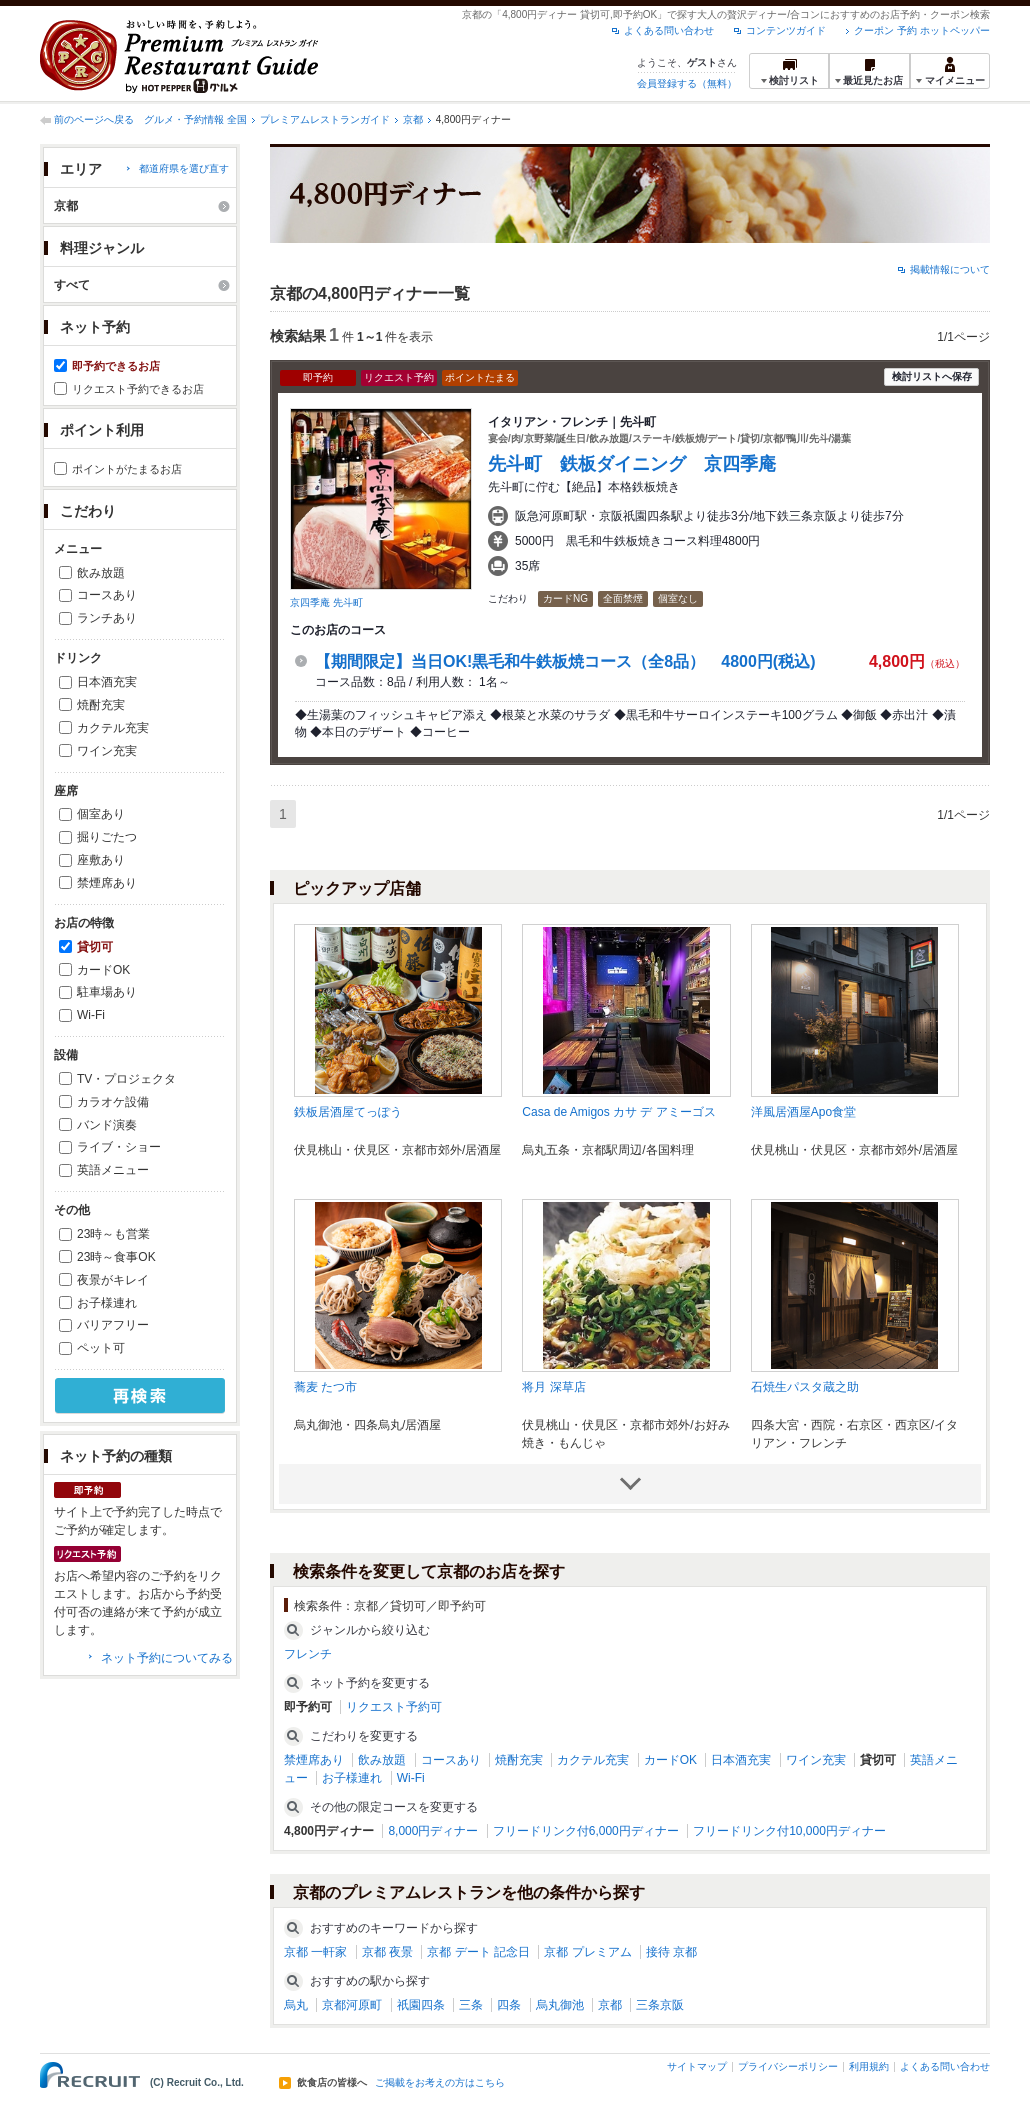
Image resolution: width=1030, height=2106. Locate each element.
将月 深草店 (553, 1387)
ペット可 (101, 1348)
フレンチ (308, 1654)
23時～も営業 (113, 1234)
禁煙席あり (107, 883)
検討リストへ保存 (932, 376)
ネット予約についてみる (167, 1658)
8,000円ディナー (433, 1831)
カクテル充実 (113, 728)
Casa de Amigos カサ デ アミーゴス (618, 1112)
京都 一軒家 (315, 1952)
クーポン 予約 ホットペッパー (922, 30)
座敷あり (101, 860)
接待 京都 (671, 1952)
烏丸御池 (560, 2005)
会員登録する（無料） (687, 83)
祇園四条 (421, 2005)
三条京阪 (660, 2005)
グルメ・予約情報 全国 (195, 119)
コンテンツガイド (786, 30)
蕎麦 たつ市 (325, 1387)
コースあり (107, 595)
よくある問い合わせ (669, 30)
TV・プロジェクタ (126, 1079)
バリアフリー (113, 1325)
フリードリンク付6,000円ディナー (586, 1831)
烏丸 (296, 2005)
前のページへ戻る (94, 119)
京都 (413, 119)
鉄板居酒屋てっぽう (348, 1112)
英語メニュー (113, 1170)
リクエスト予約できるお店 (138, 389)
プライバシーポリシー (788, 2066)
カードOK (103, 970)
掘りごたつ (107, 837)
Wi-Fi (91, 1015)
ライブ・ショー (119, 1147)
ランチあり (107, 618)
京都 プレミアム (587, 1952)
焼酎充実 (101, 705)
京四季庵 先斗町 (326, 602)
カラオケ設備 (113, 1102)
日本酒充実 (107, 682)
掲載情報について (950, 269)
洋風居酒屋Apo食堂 (803, 1112)
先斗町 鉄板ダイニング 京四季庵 (641, 464)
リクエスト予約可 (394, 1707)
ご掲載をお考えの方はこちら (440, 2083)
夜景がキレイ (113, 1280)
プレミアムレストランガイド (325, 119)
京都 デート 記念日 (478, 1952)
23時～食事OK (116, 1257)
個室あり (101, 814)
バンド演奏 (107, 1125)
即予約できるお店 (116, 366)
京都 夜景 (387, 1952)
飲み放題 (101, 573)
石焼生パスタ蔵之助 (805, 1387)
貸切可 (95, 947)
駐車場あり (107, 992)
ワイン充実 (107, 751)
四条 (509, 2005)
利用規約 (869, 2066)
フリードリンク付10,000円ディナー (789, 1831)
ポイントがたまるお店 (127, 469)
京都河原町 (352, 2005)
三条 (471, 2005)
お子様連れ (107, 1303)
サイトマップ (697, 2066)
